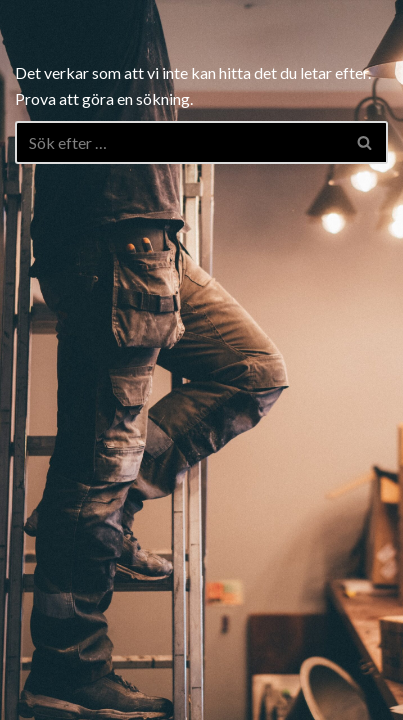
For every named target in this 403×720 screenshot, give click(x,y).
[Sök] (179, 142)
